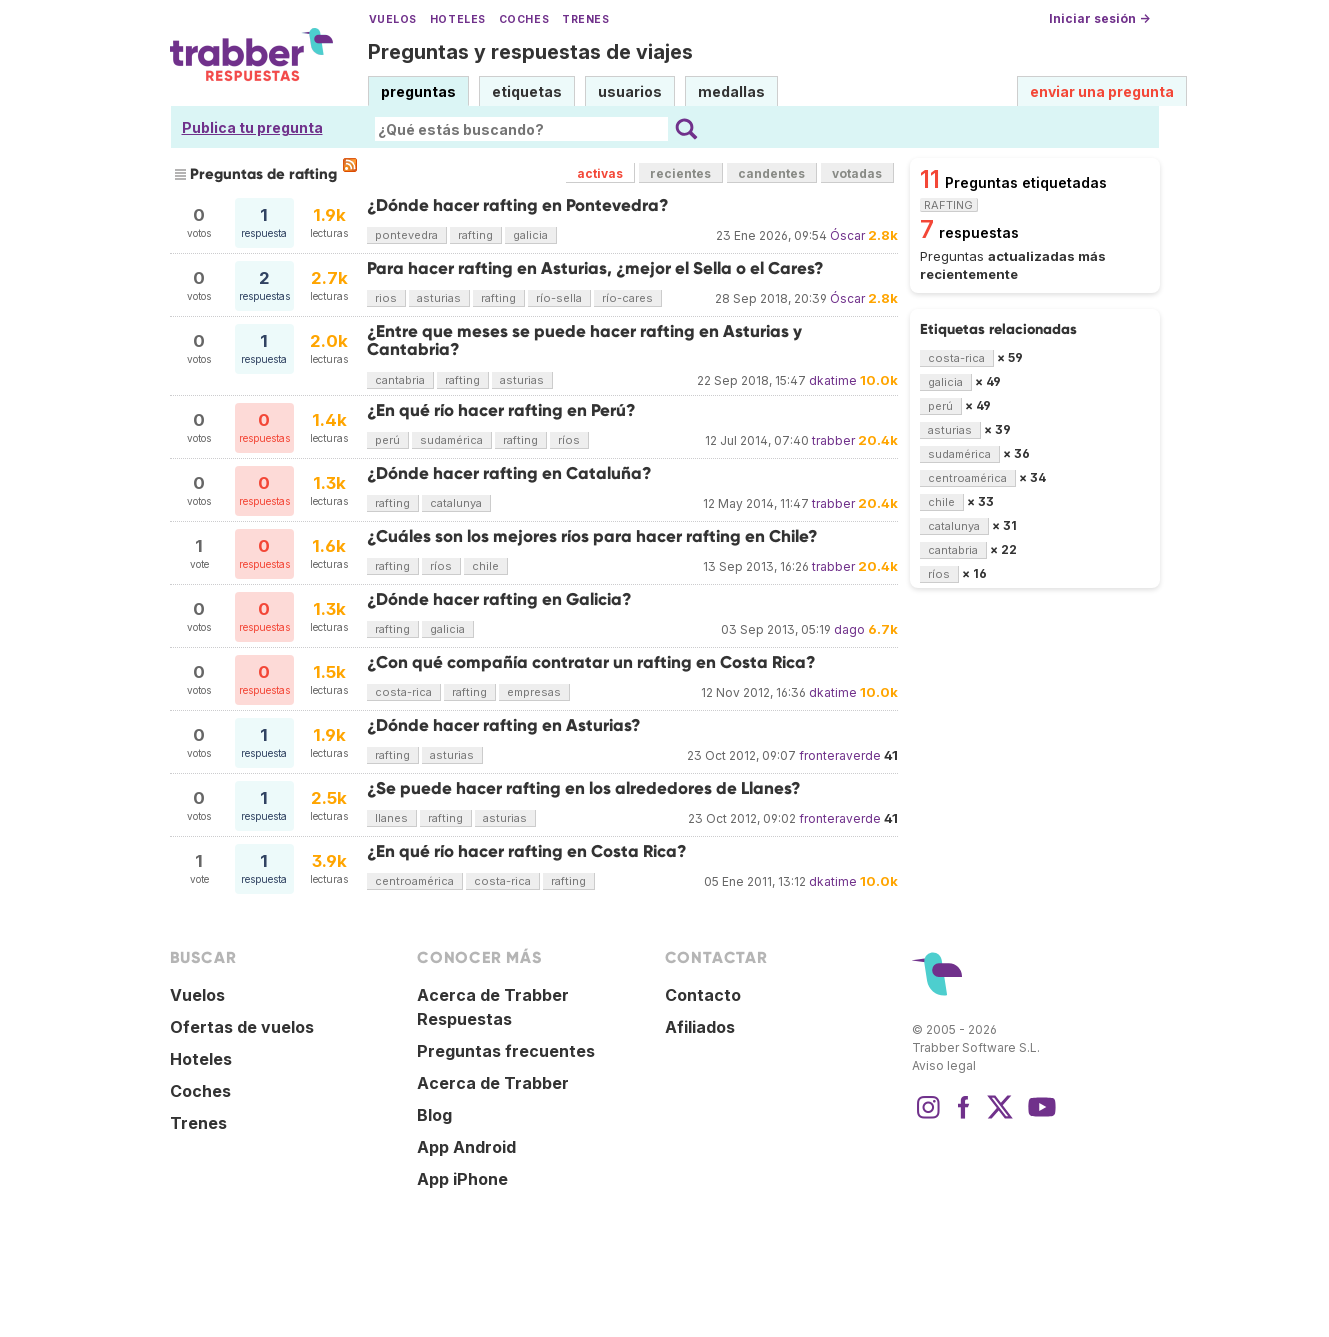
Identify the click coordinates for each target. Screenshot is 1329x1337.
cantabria (400, 380)
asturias (439, 298)
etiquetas (527, 91)
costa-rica (403, 692)
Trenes (585, 19)
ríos (569, 440)
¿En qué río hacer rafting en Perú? (501, 410)
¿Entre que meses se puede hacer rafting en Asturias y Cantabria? (584, 340)
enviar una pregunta (1102, 91)
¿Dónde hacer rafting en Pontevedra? (518, 205)
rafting (475, 235)
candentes (771, 173)
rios (386, 298)
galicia (530, 235)
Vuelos (393, 19)
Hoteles (458, 19)
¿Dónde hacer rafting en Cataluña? (509, 473)
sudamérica (451, 440)
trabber (833, 440)
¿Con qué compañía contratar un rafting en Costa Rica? (591, 662)
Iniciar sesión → (1099, 18)
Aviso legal (944, 1065)
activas (600, 173)
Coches (524, 19)
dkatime (833, 380)
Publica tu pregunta (252, 127)
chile (485, 566)
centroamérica (414, 881)
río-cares (627, 298)
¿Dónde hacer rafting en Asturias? (504, 725)
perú (387, 440)
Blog (434, 1115)
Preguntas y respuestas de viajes (530, 52)
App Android (466, 1147)
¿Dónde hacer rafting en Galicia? (499, 599)
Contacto (703, 995)
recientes (680, 173)
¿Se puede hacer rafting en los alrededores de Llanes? (584, 788)
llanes (391, 818)
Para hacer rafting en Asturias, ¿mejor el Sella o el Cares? (595, 268)
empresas (534, 692)
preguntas (418, 91)
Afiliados (700, 1027)
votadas (857, 173)
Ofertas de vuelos (242, 1027)
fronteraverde (840, 755)
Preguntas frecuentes (506, 1051)
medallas (731, 91)
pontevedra (406, 235)
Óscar (847, 235)
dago (849, 629)
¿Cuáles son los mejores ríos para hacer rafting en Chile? (592, 536)
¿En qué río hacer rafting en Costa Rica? (527, 851)
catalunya (456, 503)
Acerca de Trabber (493, 1083)
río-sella (559, 298)
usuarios (630, 91)
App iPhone (462, 1179)
